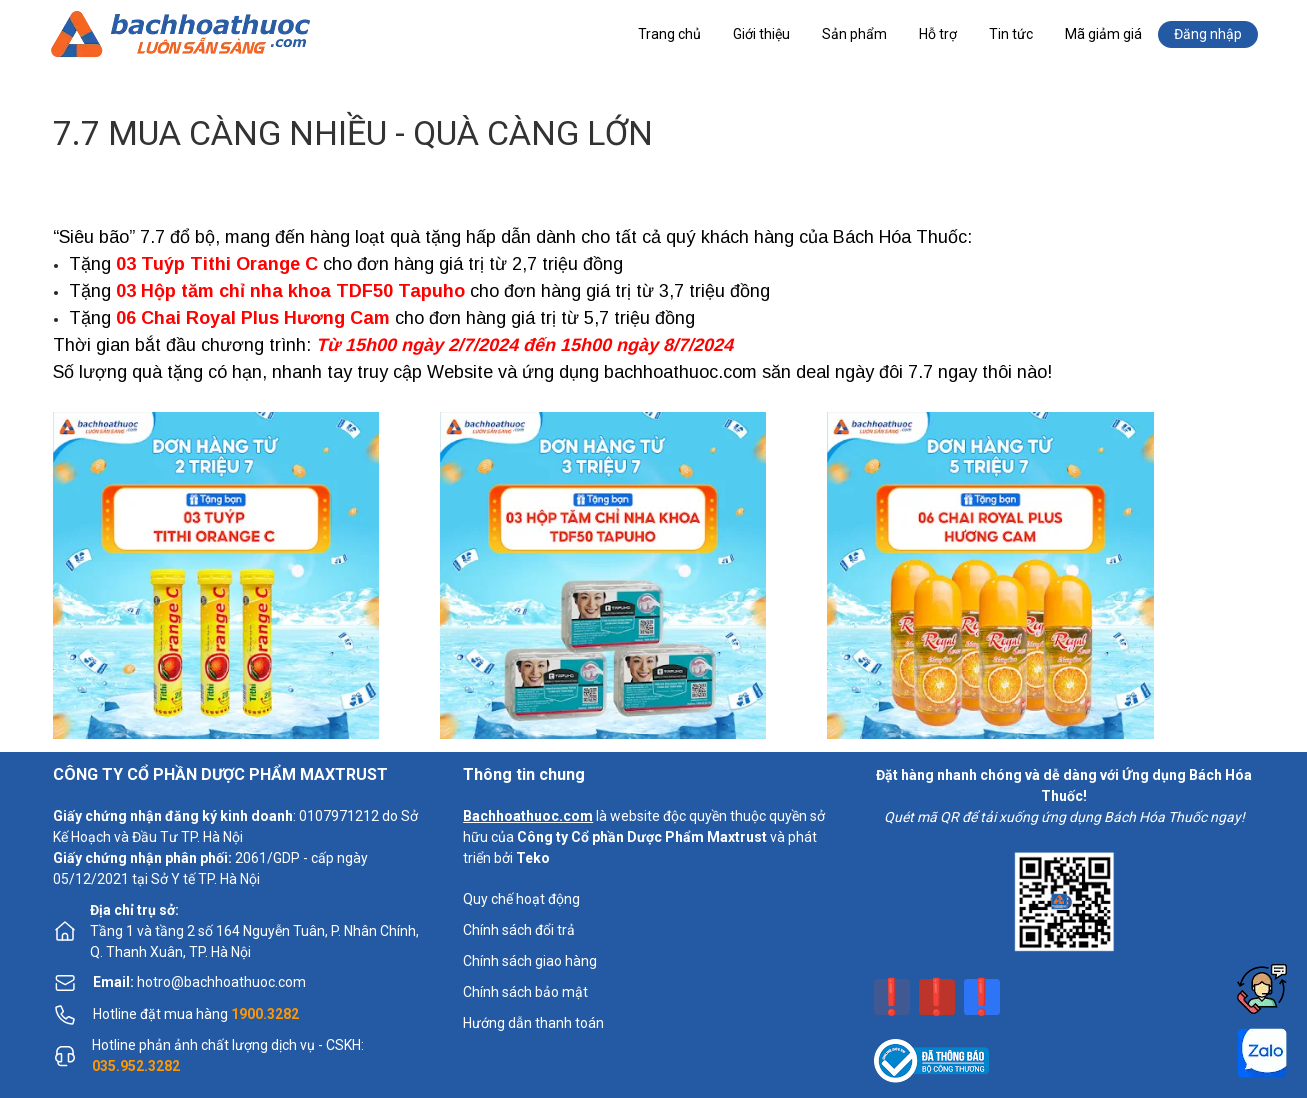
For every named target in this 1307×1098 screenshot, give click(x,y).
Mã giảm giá (1103, 34)
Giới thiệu (761, 34)
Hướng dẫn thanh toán (533, 1023)
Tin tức (1011, 34)
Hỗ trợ (938, 34)
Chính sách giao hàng (530, 961)
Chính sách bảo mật (525, 992)
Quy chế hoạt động (521, 899)
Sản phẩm (854, 34)
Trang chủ (669, 34)
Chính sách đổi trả (519, 930)
